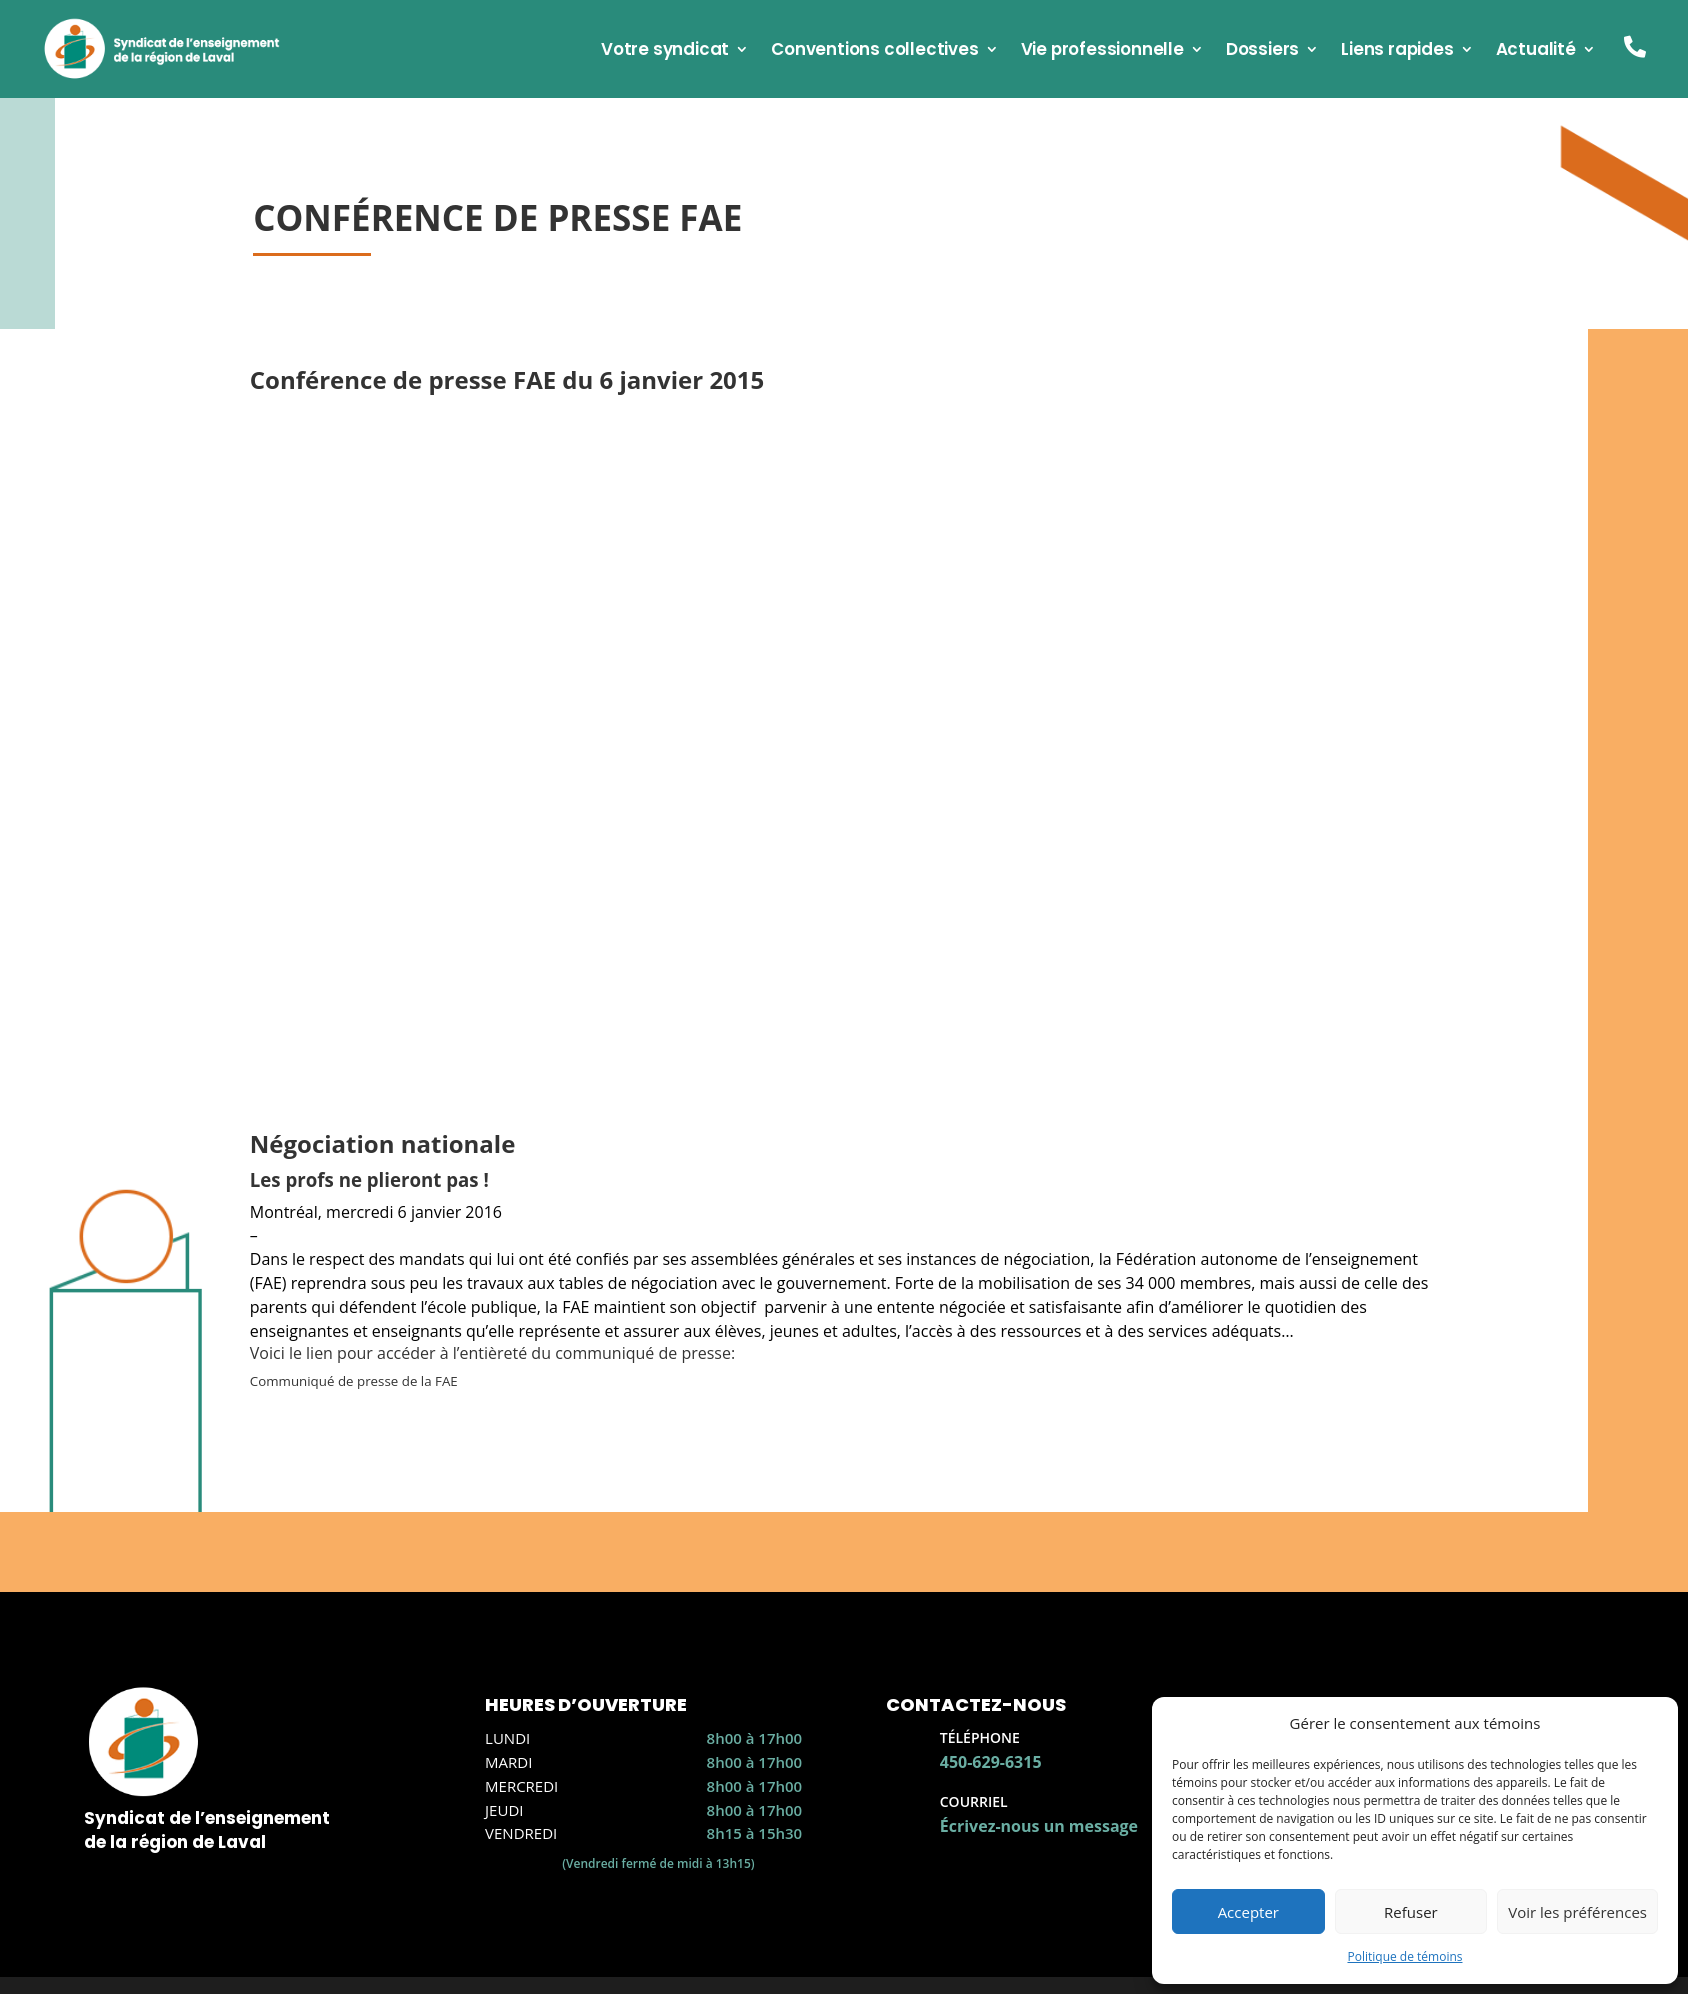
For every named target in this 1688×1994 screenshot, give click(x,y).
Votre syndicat (665, 51)
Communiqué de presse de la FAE (354, 1381)
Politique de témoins (1404, 1956)
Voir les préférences (1577, 1912)
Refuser (1411, 1912)
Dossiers (1262, 51)
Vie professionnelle (1102, 51)
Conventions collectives (874, 51)
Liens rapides (1397, 51)
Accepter (1248, 1912)
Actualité (1536, 51)
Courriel (974, 1801)
